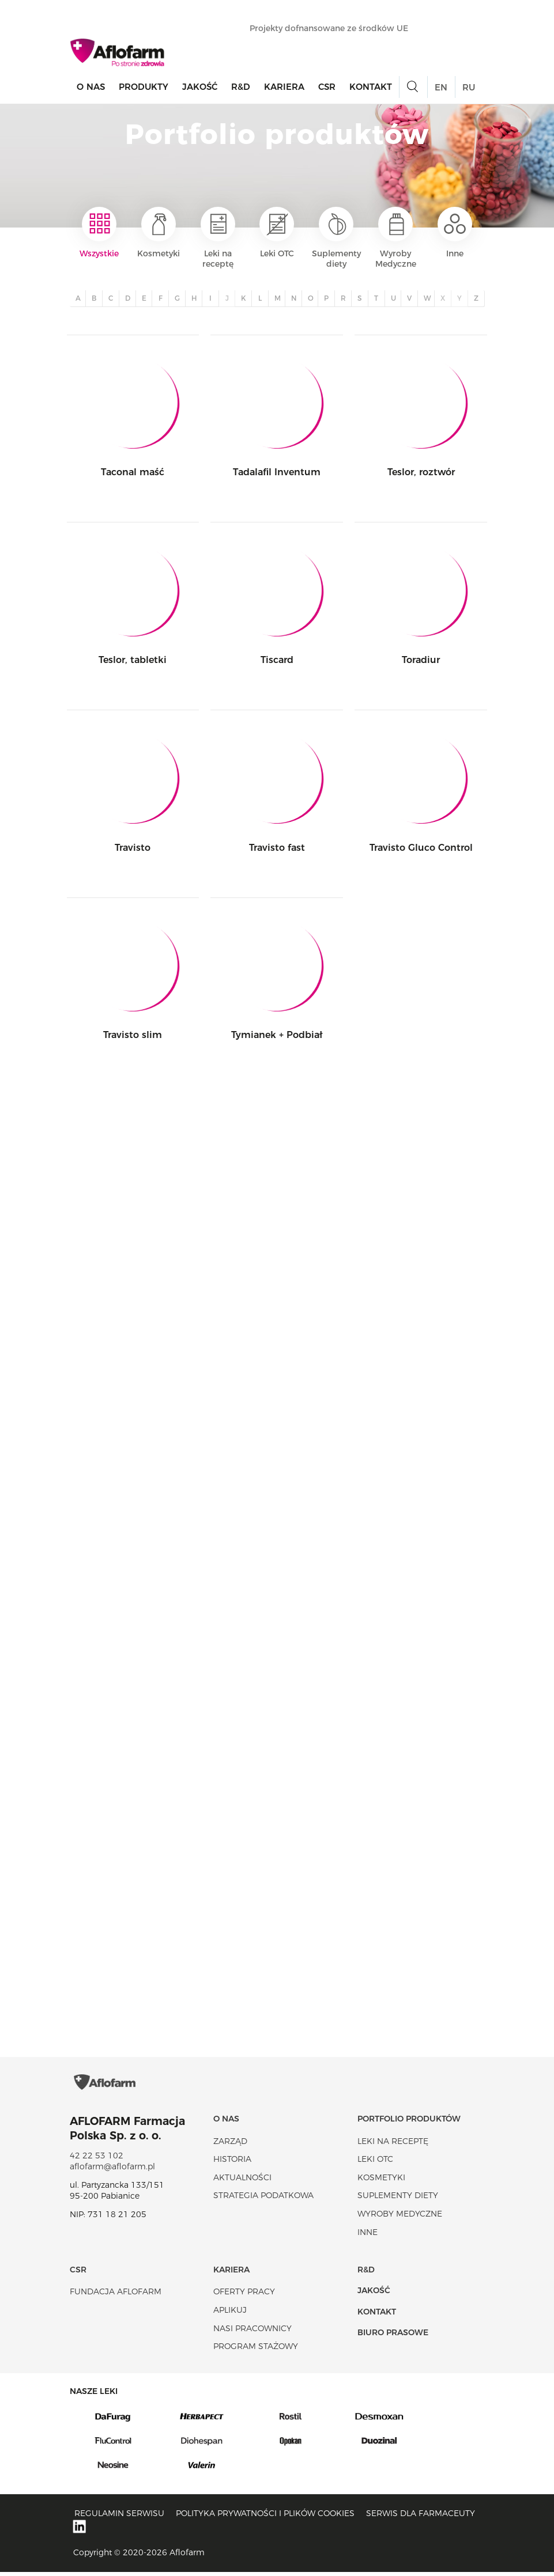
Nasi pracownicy (252, 2332)
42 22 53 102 (96, 2159)
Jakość (199, 86)
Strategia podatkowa (263, 2199)
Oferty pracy (244, 2295)
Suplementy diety (336, 238)
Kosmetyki (158, 233)
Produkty (143, 86)
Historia (232, 2162)
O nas (91, 86)
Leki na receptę (218, 238)
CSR (327, 86)
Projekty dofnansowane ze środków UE (335, 28)
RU (468, 87)
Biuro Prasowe (392, 2336)
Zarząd (230, 2144)
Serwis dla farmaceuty (420, 2516)
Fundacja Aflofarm (115, 2295)
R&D (240, 86)
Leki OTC (276, 233)
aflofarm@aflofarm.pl (112, 2170)
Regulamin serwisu (119, 2516)
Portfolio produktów (409, 2122)
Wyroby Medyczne (395, 238)
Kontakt (370, 86)
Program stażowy (255, 2349)
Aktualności (242, 2181)
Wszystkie (99, 233)
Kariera (284, 86)
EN (441, 87)
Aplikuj (230, 2313)
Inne (455, 233)
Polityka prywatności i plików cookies (265, 2516)
